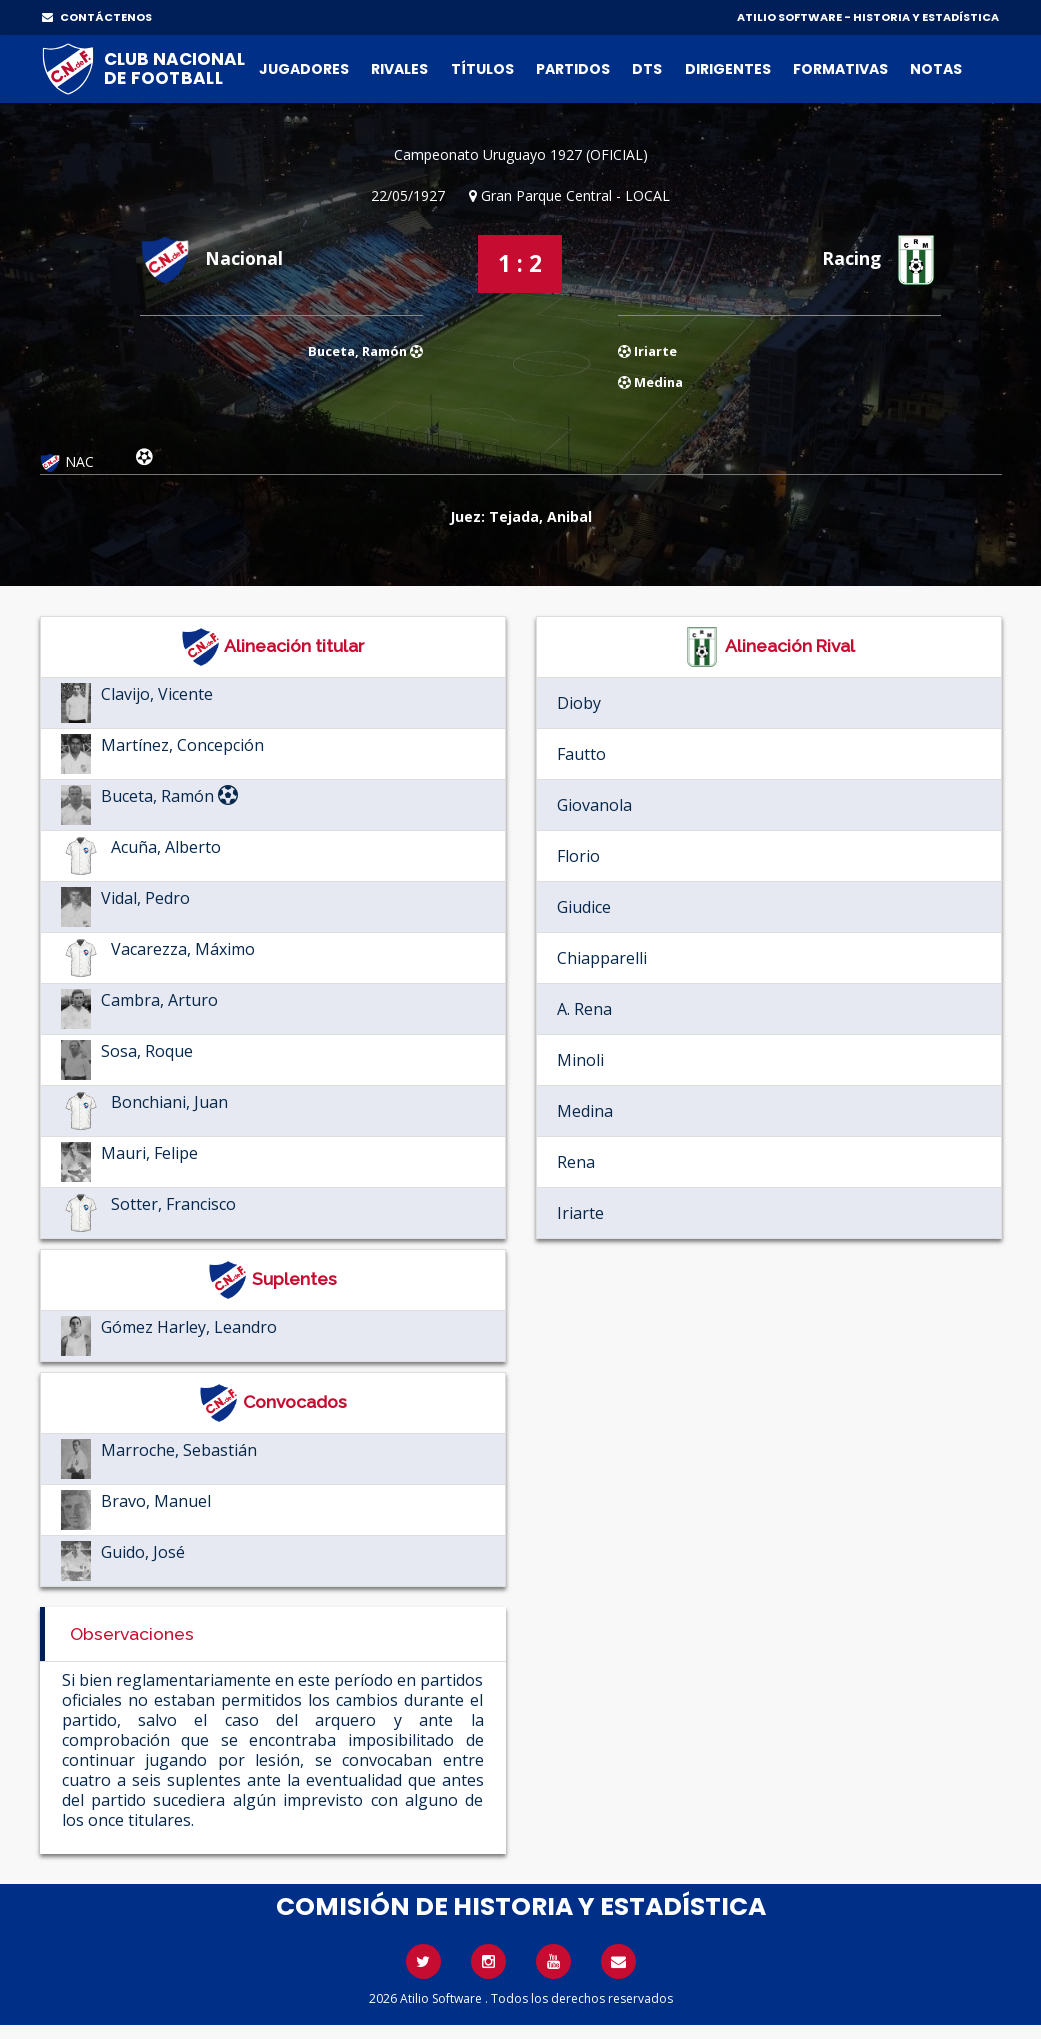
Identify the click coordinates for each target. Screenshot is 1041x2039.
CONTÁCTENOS (97, 17)
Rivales (399, 69)
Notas (936, 69)
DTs (647, 69)
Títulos (482, 69)
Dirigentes (728, 69)
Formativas (840, 69)
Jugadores (304, 69)
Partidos (573, 69)
